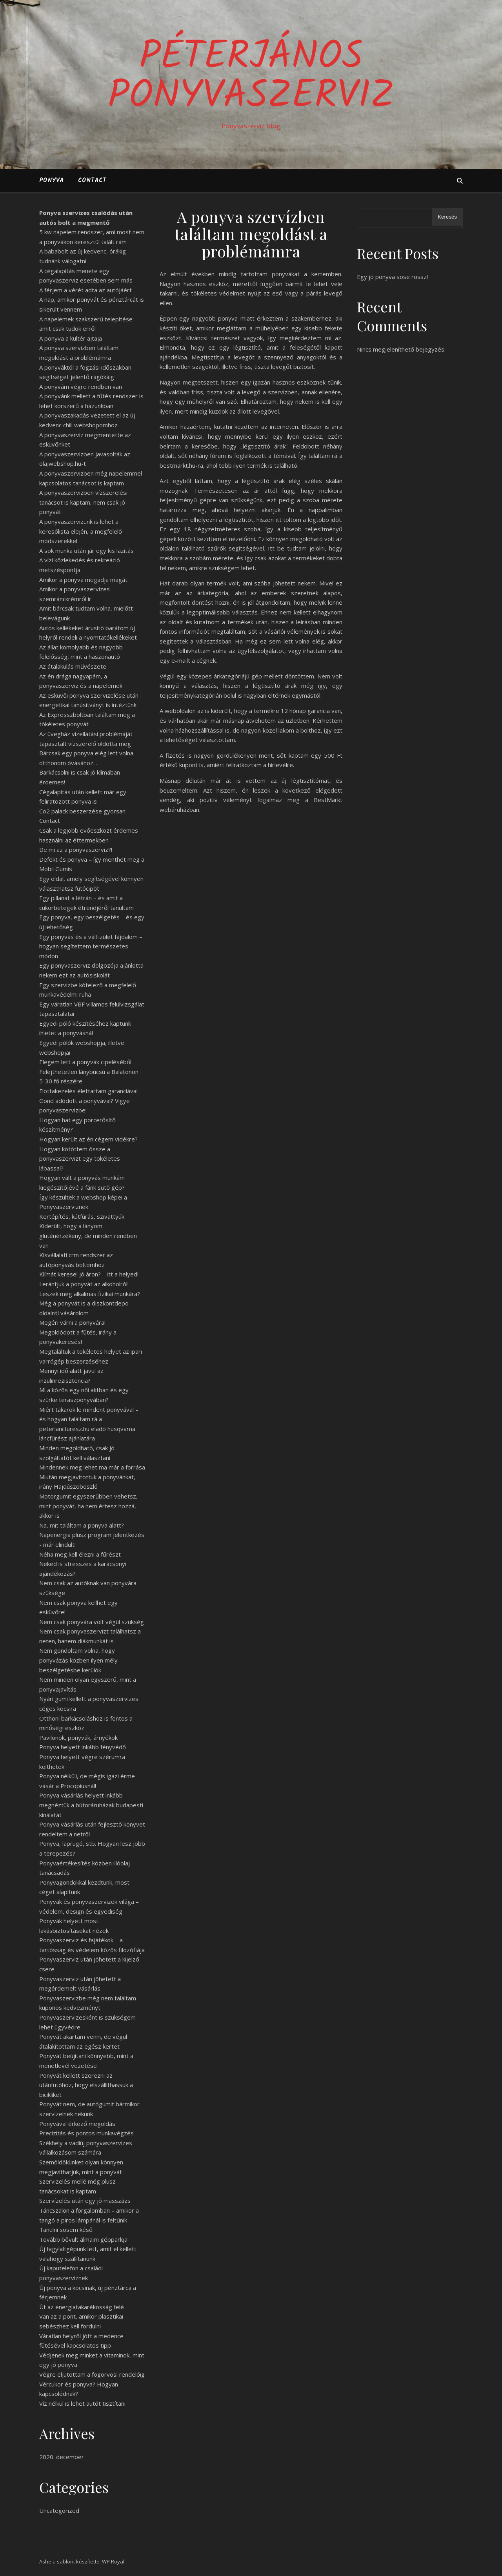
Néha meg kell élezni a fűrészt (80, 1554)
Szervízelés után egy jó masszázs (85, 2200)
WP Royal (113, 2561)
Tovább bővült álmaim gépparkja (83, 2239)
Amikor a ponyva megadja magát (83, 579)
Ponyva (51, 180)
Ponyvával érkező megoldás (77, 2124)
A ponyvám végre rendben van (80, 386)
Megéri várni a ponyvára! (72, 1322)
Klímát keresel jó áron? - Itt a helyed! (88, 1274)
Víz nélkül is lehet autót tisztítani (82, 2403)
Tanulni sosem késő (66, 2229)
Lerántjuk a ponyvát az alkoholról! (84, 1284)
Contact (92, 180)
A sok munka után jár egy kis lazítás (86, 550)
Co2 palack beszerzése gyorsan (82, 811)
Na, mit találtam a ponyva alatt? (81, 1525)
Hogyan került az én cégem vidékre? (88, 1139)
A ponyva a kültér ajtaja (70, 338)
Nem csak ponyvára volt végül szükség (91, 1622)
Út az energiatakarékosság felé (81, 2307)
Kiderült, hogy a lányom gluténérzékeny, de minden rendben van (88, 1235)
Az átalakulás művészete (72, 666)
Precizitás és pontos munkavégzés (86, 2133)
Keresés (447, 217)
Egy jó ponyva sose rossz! (392, 277)
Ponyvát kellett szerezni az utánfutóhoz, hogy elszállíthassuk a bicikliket (86, 2084)
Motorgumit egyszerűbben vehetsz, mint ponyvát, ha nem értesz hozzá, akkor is (88, 1505)
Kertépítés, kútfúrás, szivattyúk (81, 1216)
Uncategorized (59, 2510)
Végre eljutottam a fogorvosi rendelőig (92, 2374)
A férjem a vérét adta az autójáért (85, 290)
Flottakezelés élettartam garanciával (88, 1091)
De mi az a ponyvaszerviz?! (75, 849)
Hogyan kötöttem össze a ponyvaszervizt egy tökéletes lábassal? (79, 1158)
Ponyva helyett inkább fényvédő (82, 1747)
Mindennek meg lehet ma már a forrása (92, 1467)
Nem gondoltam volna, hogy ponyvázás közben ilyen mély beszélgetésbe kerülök (78, 1660)
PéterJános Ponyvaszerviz (251, 77)
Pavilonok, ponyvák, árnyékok (78, 1737)
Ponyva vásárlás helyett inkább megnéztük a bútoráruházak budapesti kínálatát (91, 1804)
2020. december (61, 2457)
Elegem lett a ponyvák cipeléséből (85, 1062)
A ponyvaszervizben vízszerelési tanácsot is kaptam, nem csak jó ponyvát (83, 502)
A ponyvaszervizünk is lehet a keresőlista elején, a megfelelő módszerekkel (80, 531)
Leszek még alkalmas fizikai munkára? (89, 1294)
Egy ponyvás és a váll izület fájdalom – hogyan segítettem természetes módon (90, 946)
